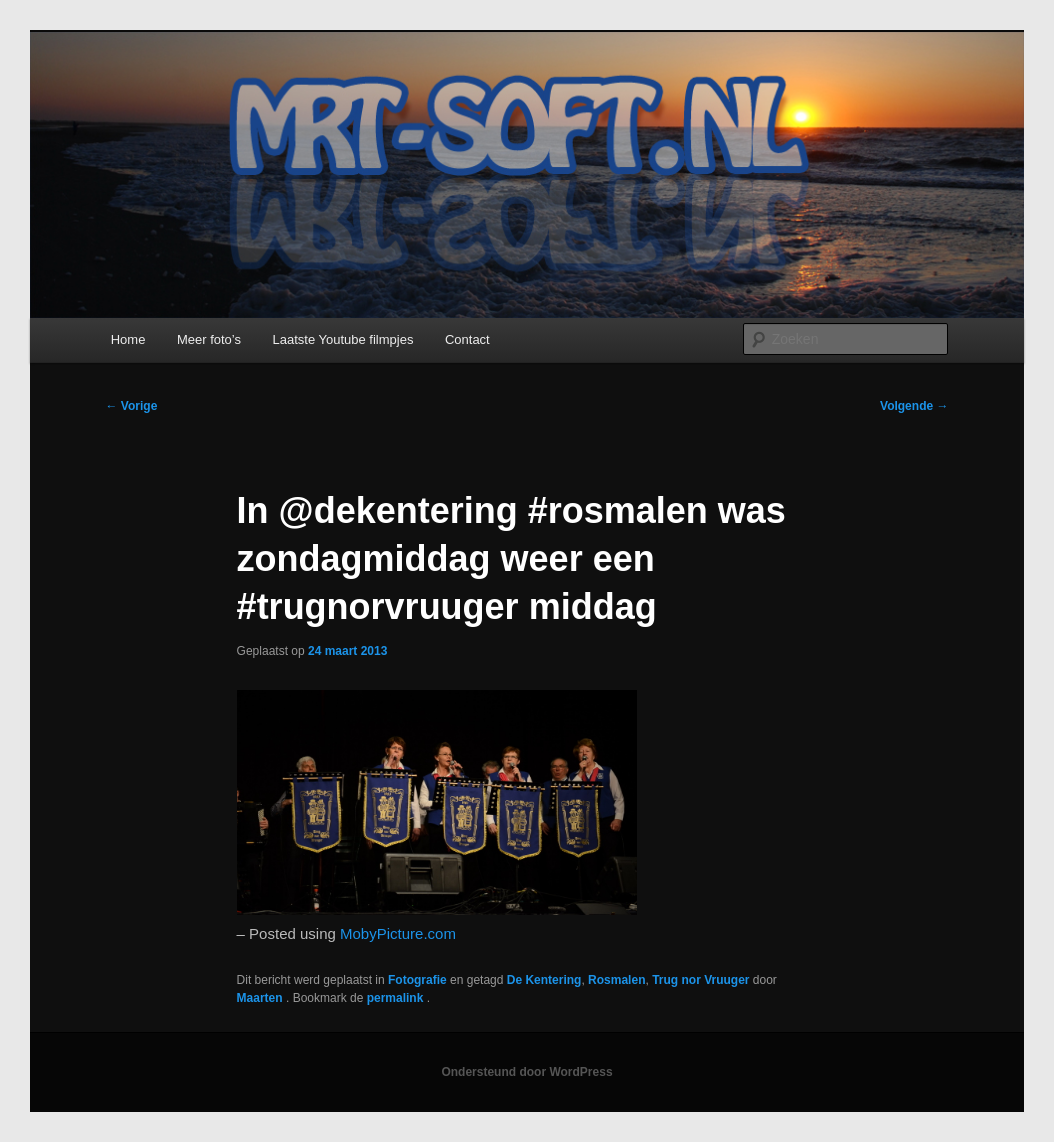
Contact (467, 339)
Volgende (914, 406)
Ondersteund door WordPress (526, 1072)
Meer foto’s (209, 339)
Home (128, 339)
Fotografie (417, 980)
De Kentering (544, 980)
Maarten (261, 998)
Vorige (132, 406)
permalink (397, 998)
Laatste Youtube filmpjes (342, 339)
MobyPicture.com (398, 933)
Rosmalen (616, 980)
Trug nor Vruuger (700, 980)
